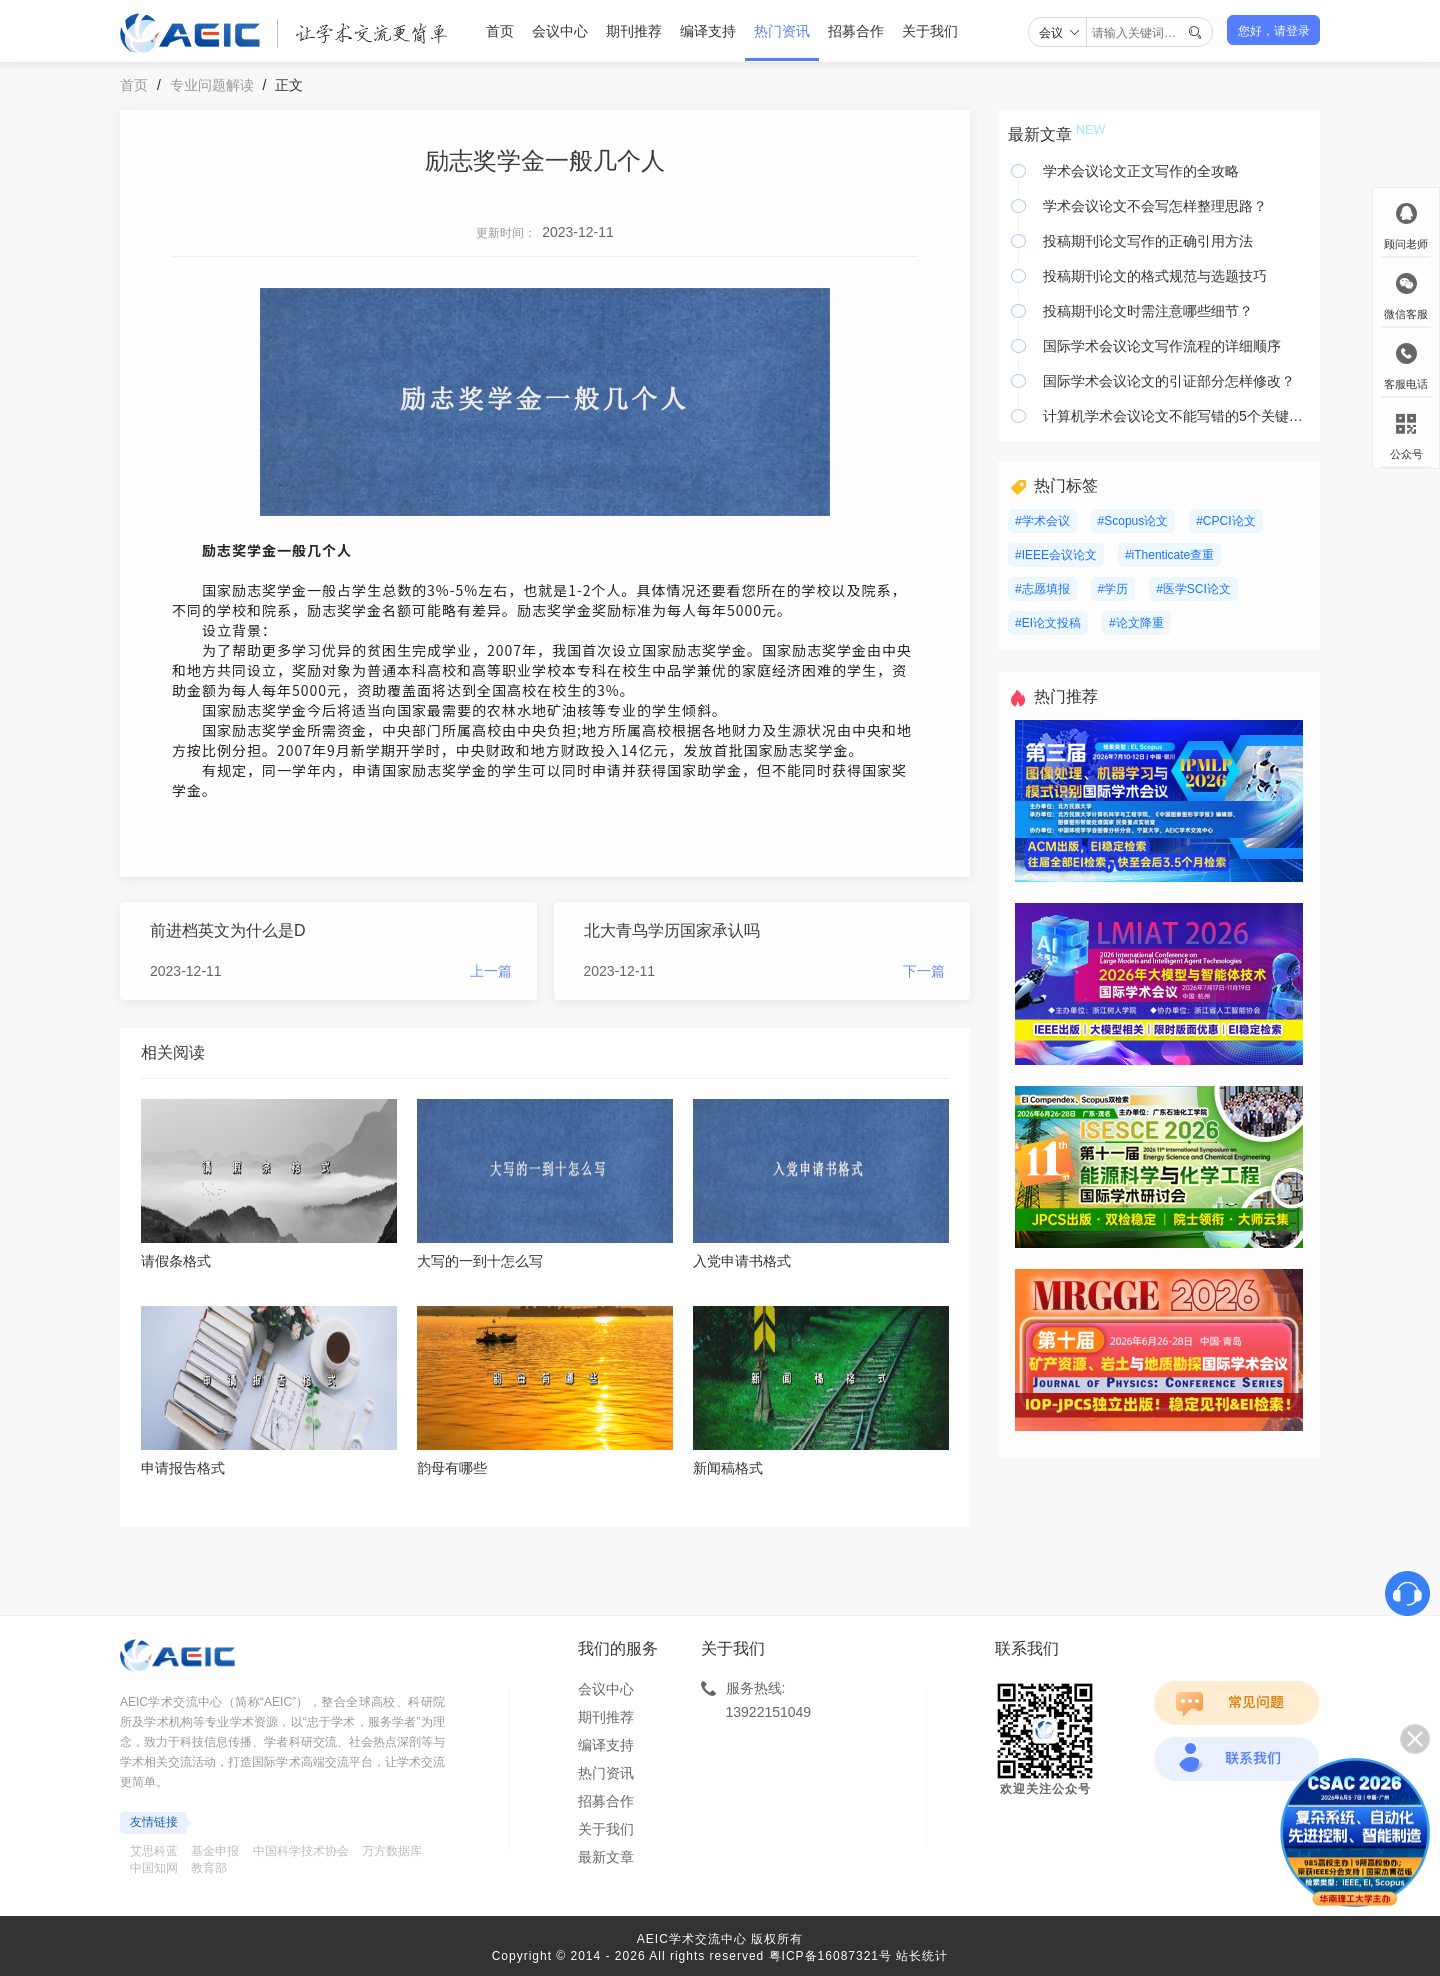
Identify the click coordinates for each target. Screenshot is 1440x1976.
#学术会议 (1042, 521)
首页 (500, 31)
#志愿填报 (1042, 589)
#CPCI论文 (1225, 521)
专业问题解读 (212, 85)
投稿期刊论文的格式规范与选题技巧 (1155, 276)
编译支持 (708, 31)
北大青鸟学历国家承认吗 (672, 930)
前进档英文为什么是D (228, 930)
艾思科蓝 (154, 1851)
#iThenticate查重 (1169, 555)
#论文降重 (1136, 623)
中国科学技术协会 (301, 1851)
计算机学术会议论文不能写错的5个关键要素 (1176, 416)
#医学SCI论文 (1193, 589)
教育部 (209, 1868)
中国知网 (154, 1868)
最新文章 (606, 1857)
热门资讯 (782, 31)
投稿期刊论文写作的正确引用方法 (1148, 241)
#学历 (1113, 589)
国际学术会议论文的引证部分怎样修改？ (1169, 381)
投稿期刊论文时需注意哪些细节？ (1148, 311)
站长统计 (922, 1956)
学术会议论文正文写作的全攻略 (1141, 171)
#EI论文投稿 (1048, 623)
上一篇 (491, 971)
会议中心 (560, 31)
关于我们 (930, 31)
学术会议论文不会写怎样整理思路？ (1155, 206)
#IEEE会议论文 (1056, 555)
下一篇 (924, 971)
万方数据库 (392, 1851)
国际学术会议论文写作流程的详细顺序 (1162, 346)
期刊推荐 (634, 31)
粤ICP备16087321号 (830, 1956)
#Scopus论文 (1133, 521)
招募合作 (856, 31)
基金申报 (215, 1851)
